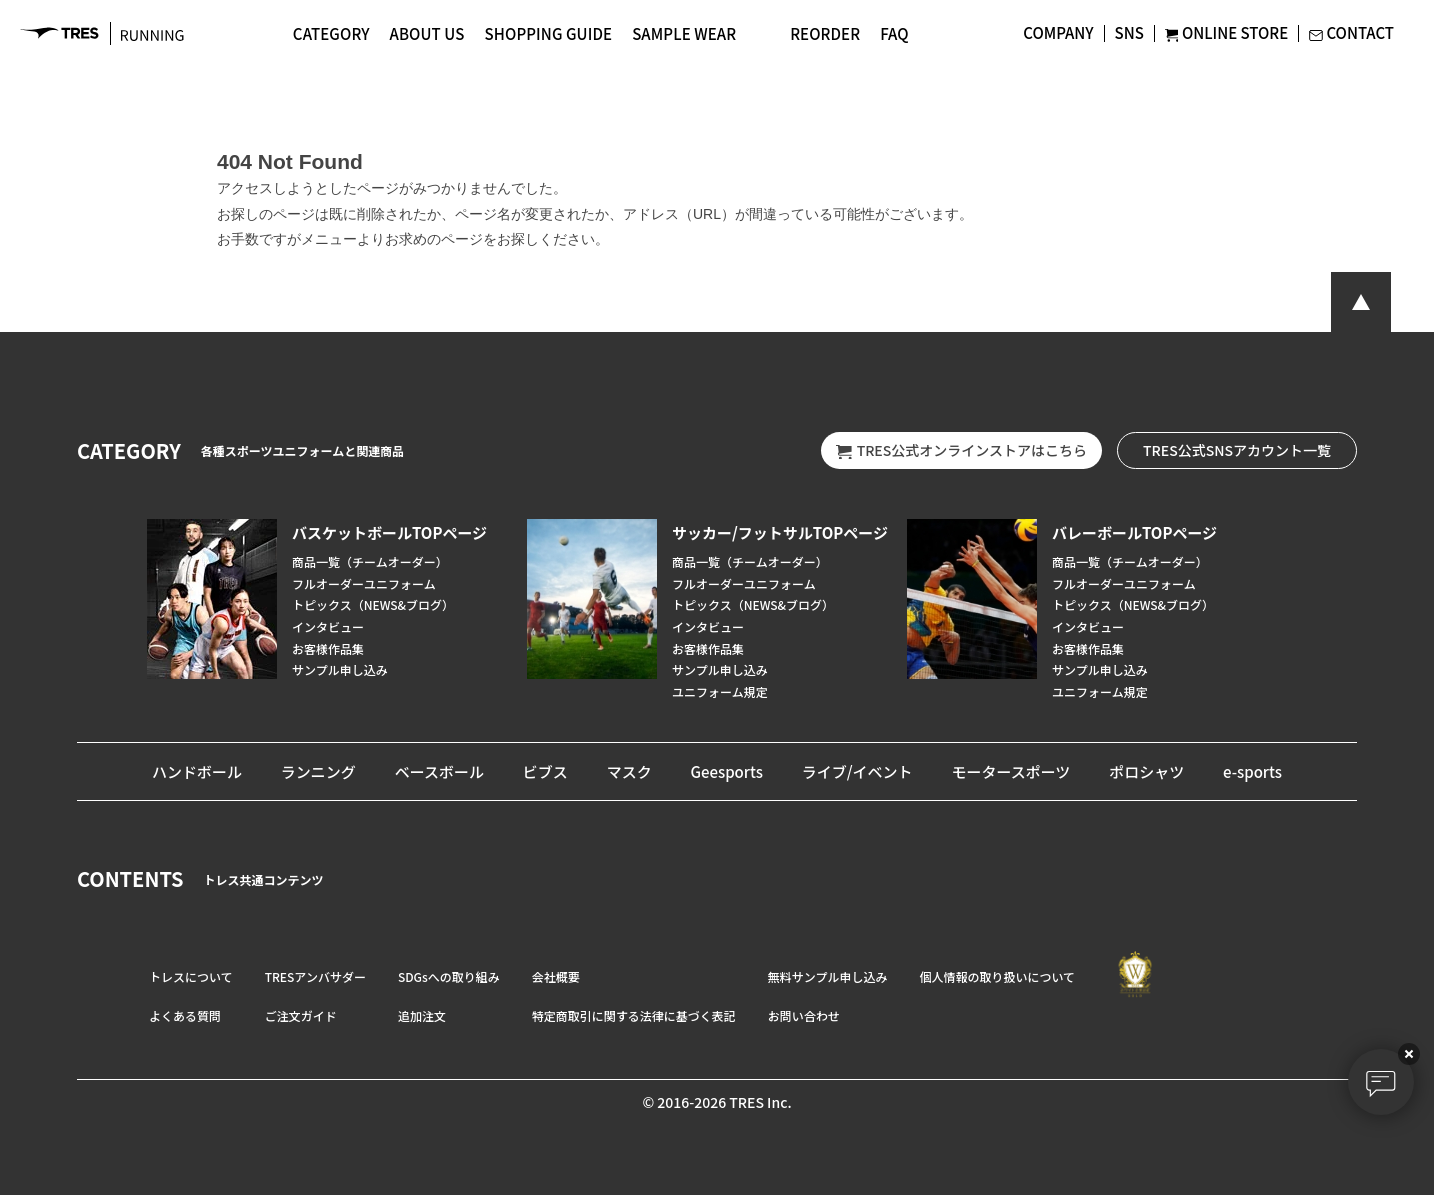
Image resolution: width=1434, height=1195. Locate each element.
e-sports (1252, 771)
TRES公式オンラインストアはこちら (961, 450)
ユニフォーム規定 (720, 691)
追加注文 (422, 1015)
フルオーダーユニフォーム (364, 583)
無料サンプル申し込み (828, 976)
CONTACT (1351, 32)
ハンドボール (197, 771)
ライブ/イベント (857, 771)
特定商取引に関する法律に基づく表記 (634, 1015)
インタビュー (328, 626)
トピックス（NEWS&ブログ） (373, 604)
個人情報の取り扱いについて (997, 976)
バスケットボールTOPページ (389, 532)
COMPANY (1058, 32)
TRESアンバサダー (315, 976)
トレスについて (191, 976)
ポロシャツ (1146, 771)
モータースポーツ (1010, 771)
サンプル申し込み (340, 669)
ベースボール (439, 771)
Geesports (726, 771)
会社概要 (556, 976)
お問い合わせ (804, 1015)
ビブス (545, 771)
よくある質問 (185, 1015)
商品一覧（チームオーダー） (370, 561)
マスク (629, 771)
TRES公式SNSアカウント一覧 (1237, 450)
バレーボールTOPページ (1134, 532)
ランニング (318, 771)
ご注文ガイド (301, 1015)
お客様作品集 (328, 648)
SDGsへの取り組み (449, 976)
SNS (1129, 32)
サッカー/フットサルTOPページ (780, 532)
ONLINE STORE (1226, 32)
